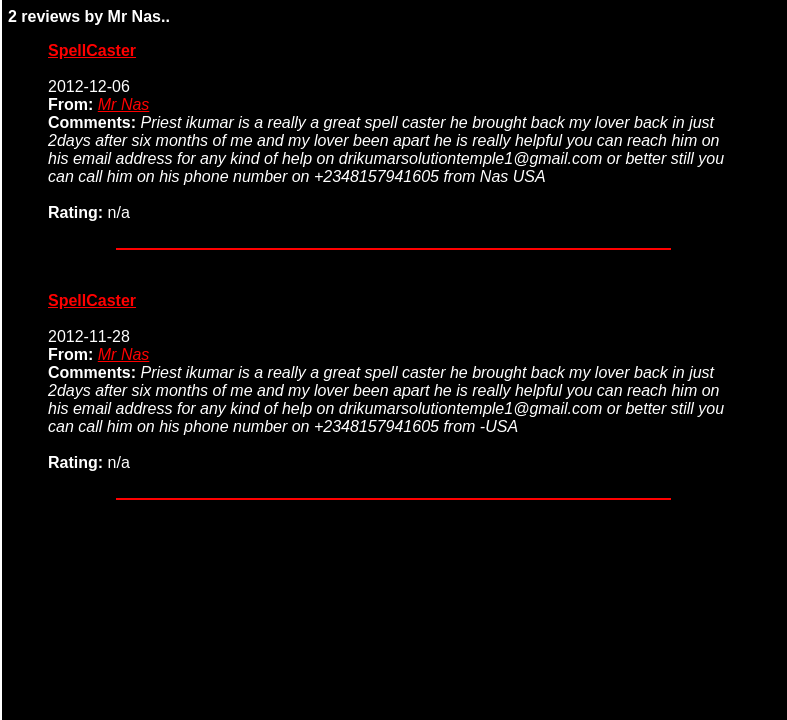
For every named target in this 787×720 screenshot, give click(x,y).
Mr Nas (124, 104)
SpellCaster (92, 50)
